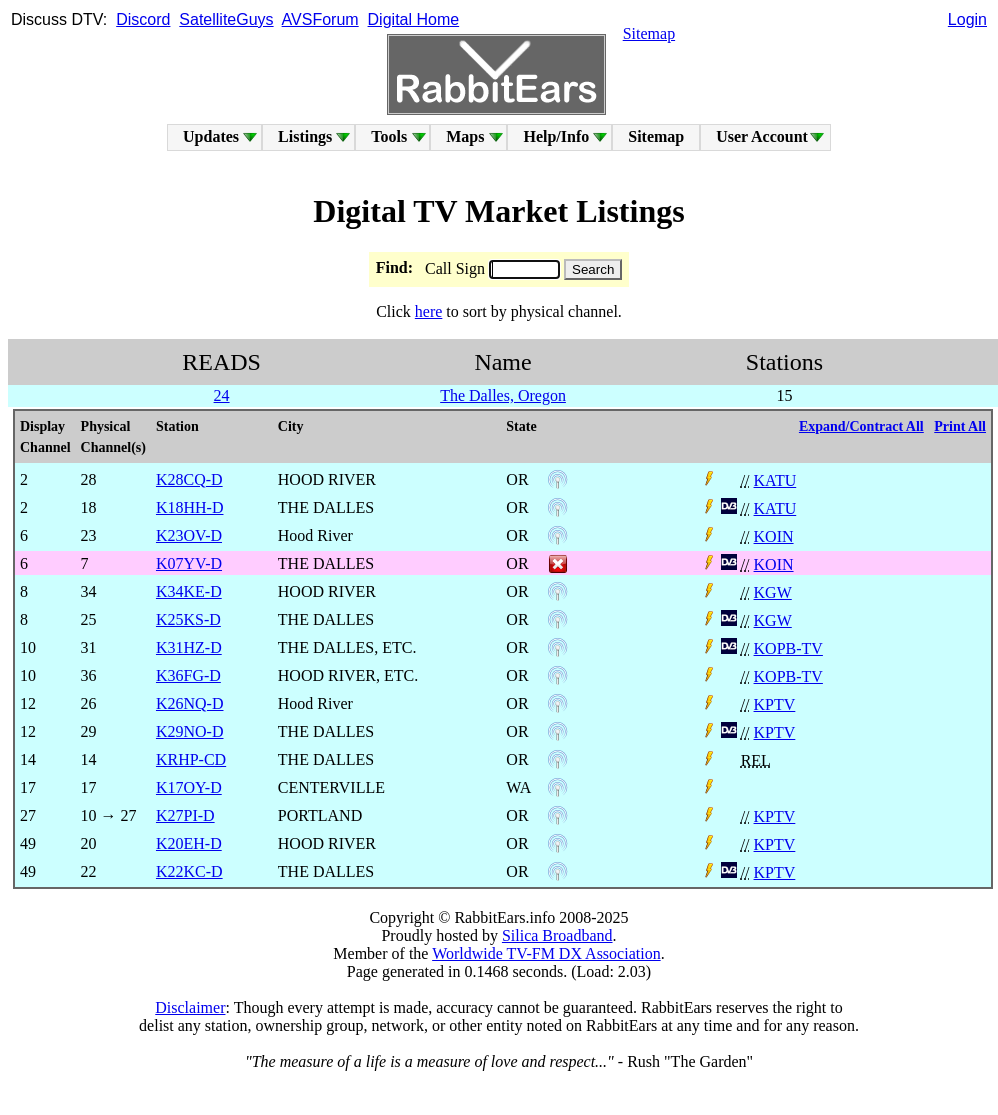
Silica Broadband (557, 935)
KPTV (775, 704)
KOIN (774, 536)
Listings (305, 136)
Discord (143, 19)
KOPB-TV (788, 648)
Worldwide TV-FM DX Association (546, 953)
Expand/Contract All (861, 426)
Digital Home (414, 19)
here (429, 311)
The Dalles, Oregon (503, 395)
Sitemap (649, 33)
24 (222, 395)
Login (967, 19)
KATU (775, 480)
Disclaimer (190, 1007)
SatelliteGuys (226, 19)
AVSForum (320, 19)
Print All (960, 426)
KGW (773, 592)
